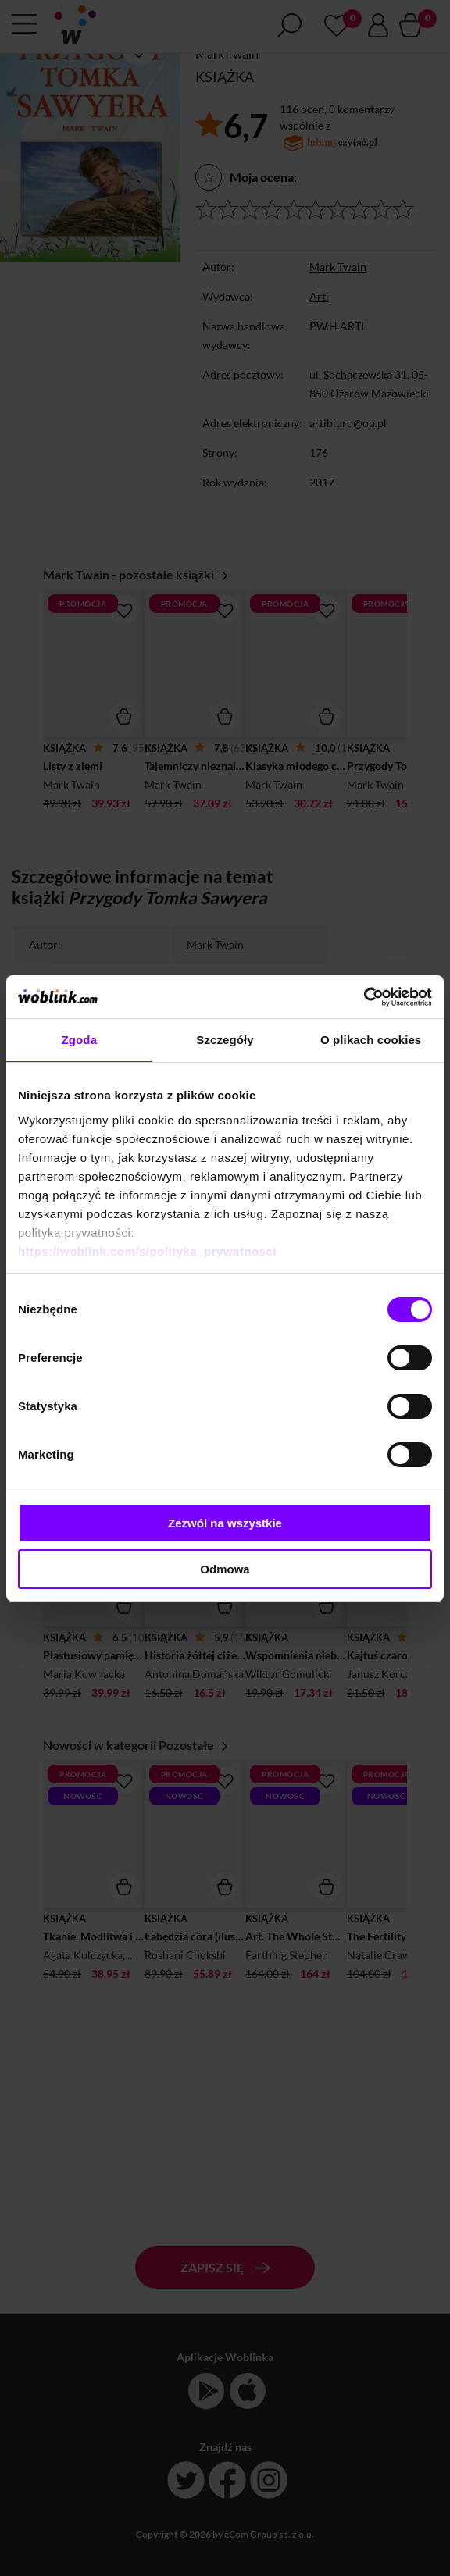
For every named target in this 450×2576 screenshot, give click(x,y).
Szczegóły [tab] (224, 1039)
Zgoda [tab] (80, 1039)
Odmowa (224, 1569)
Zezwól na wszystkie (225, 1523)
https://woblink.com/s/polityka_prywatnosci (147, 1251)
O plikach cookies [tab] (370, 1039)
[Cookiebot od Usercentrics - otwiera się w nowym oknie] (363, 997)
